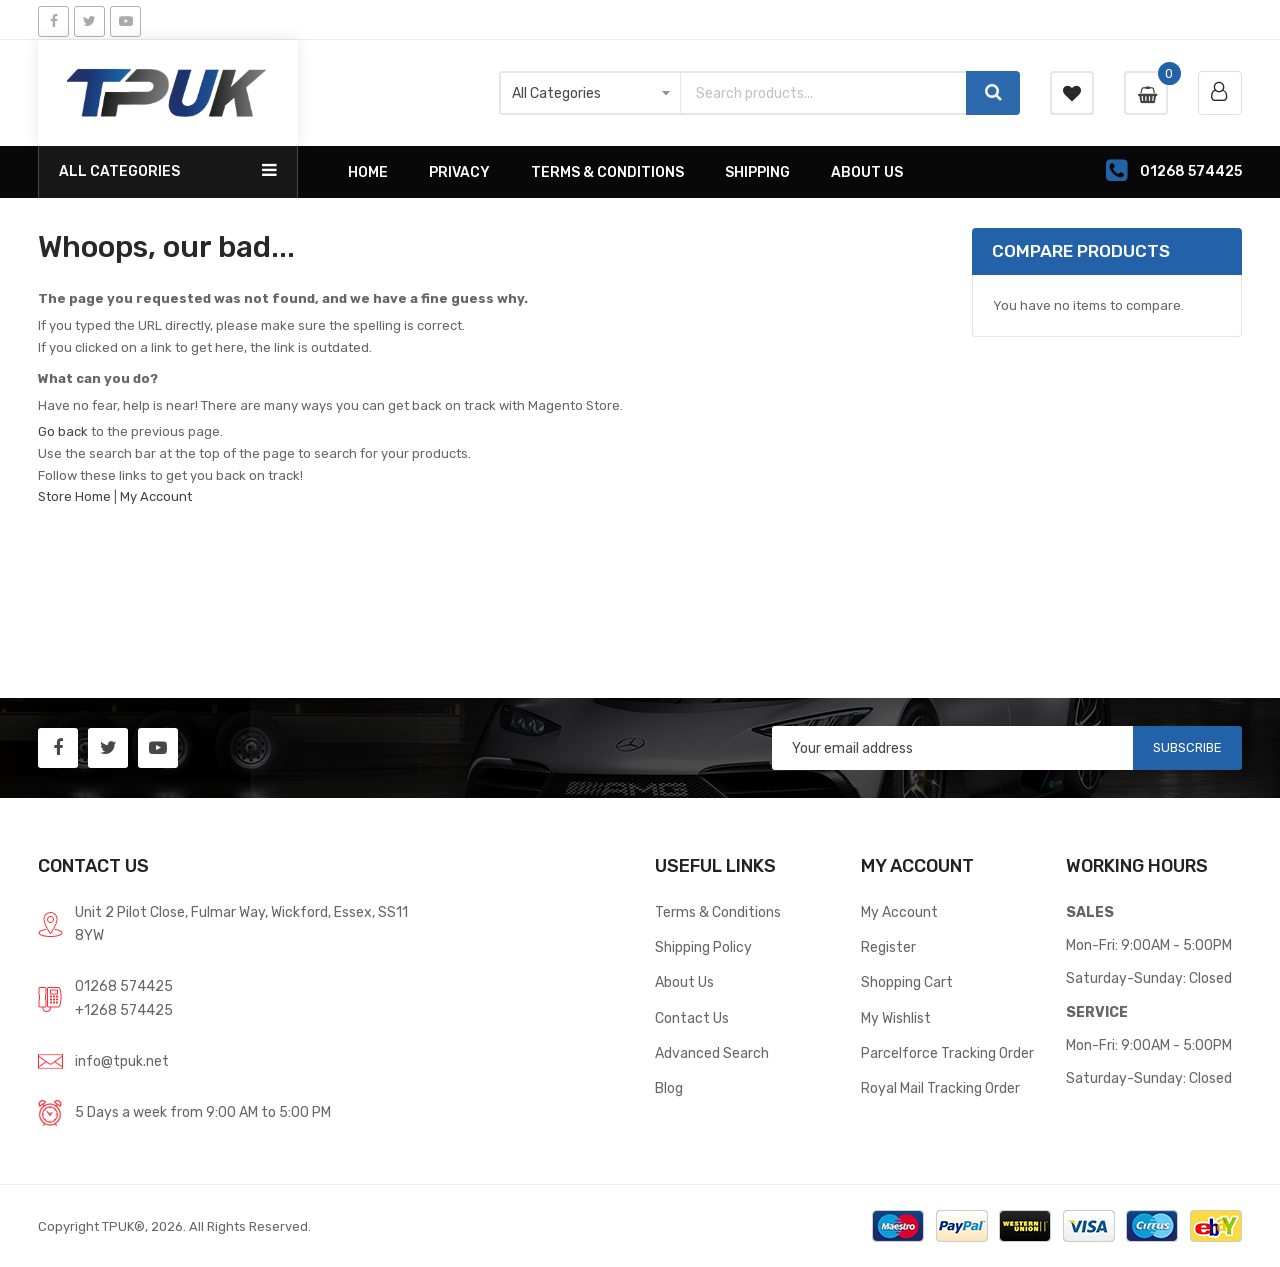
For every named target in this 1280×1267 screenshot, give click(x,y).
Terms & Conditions (718, 912)
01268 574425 (124, 986)
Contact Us (692, 1018)
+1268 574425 (124, 1010)
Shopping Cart (907, 982)
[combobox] (823, 93)
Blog (669, 1088)
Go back (63, 431)
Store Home (74, 496)
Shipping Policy (703, 947)
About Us (684, 982)
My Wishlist (896, 1018)
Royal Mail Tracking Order (940, 1088)
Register (888, 947)
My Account (156, 496)
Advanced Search (712, 1053)
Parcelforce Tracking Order (947, 1053)
